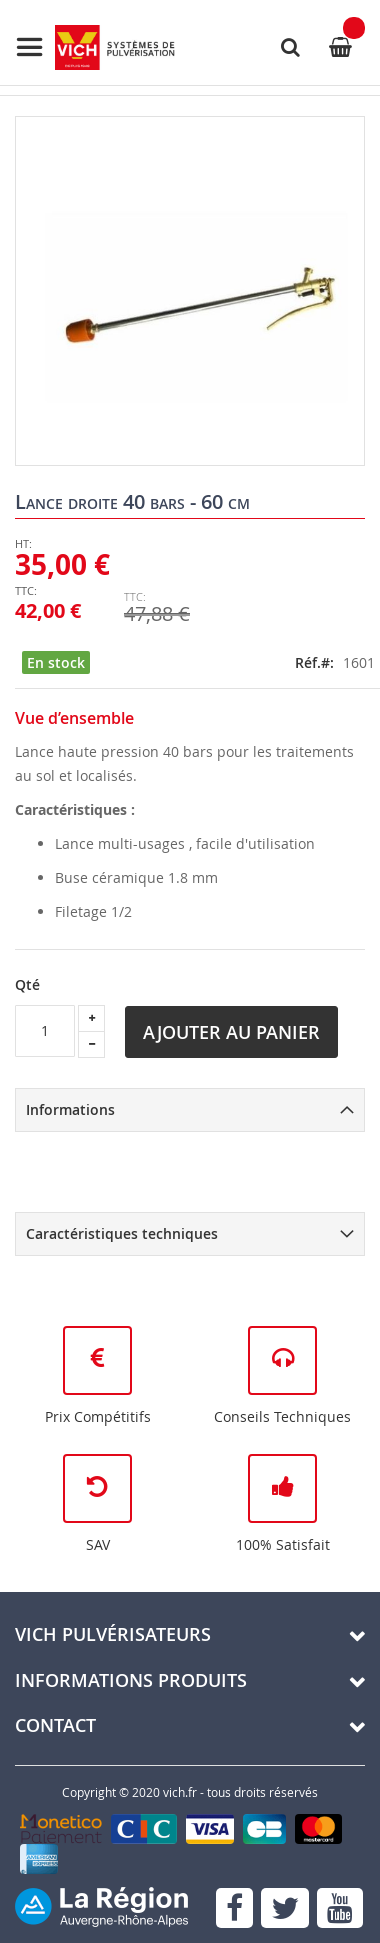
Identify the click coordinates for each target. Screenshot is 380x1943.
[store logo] (95, 47)
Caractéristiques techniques (122, 1233)
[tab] (190, 1110)
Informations (70, 1109)
